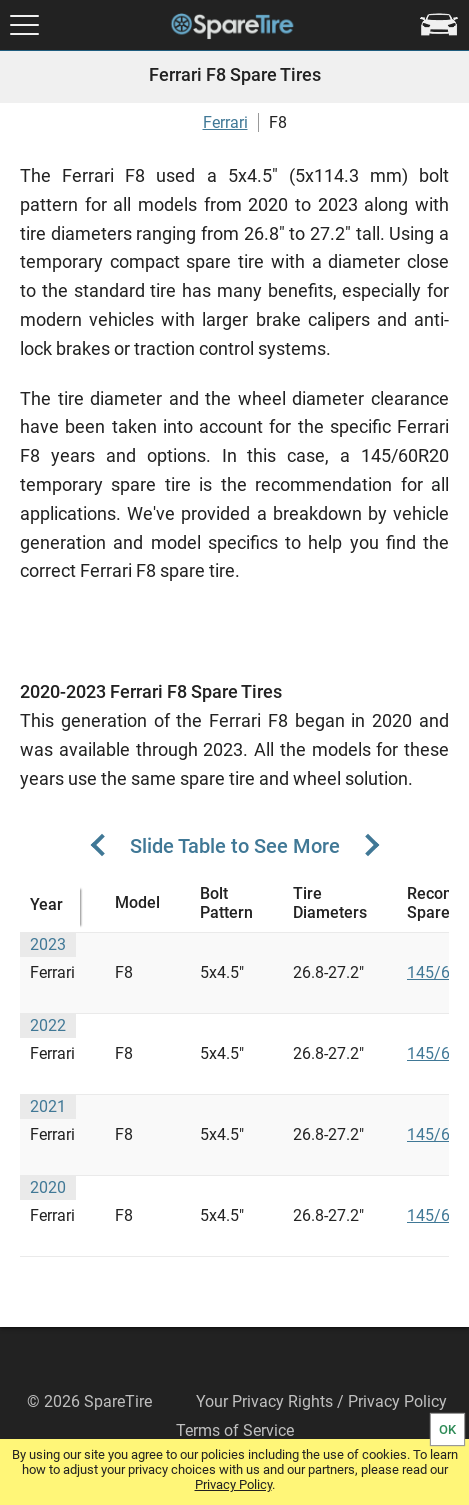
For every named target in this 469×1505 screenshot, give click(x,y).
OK (447, 1429)
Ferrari (225, 122)
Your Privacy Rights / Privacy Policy (321, 1401)
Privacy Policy (233, 1484)
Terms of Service (235, 1430)
